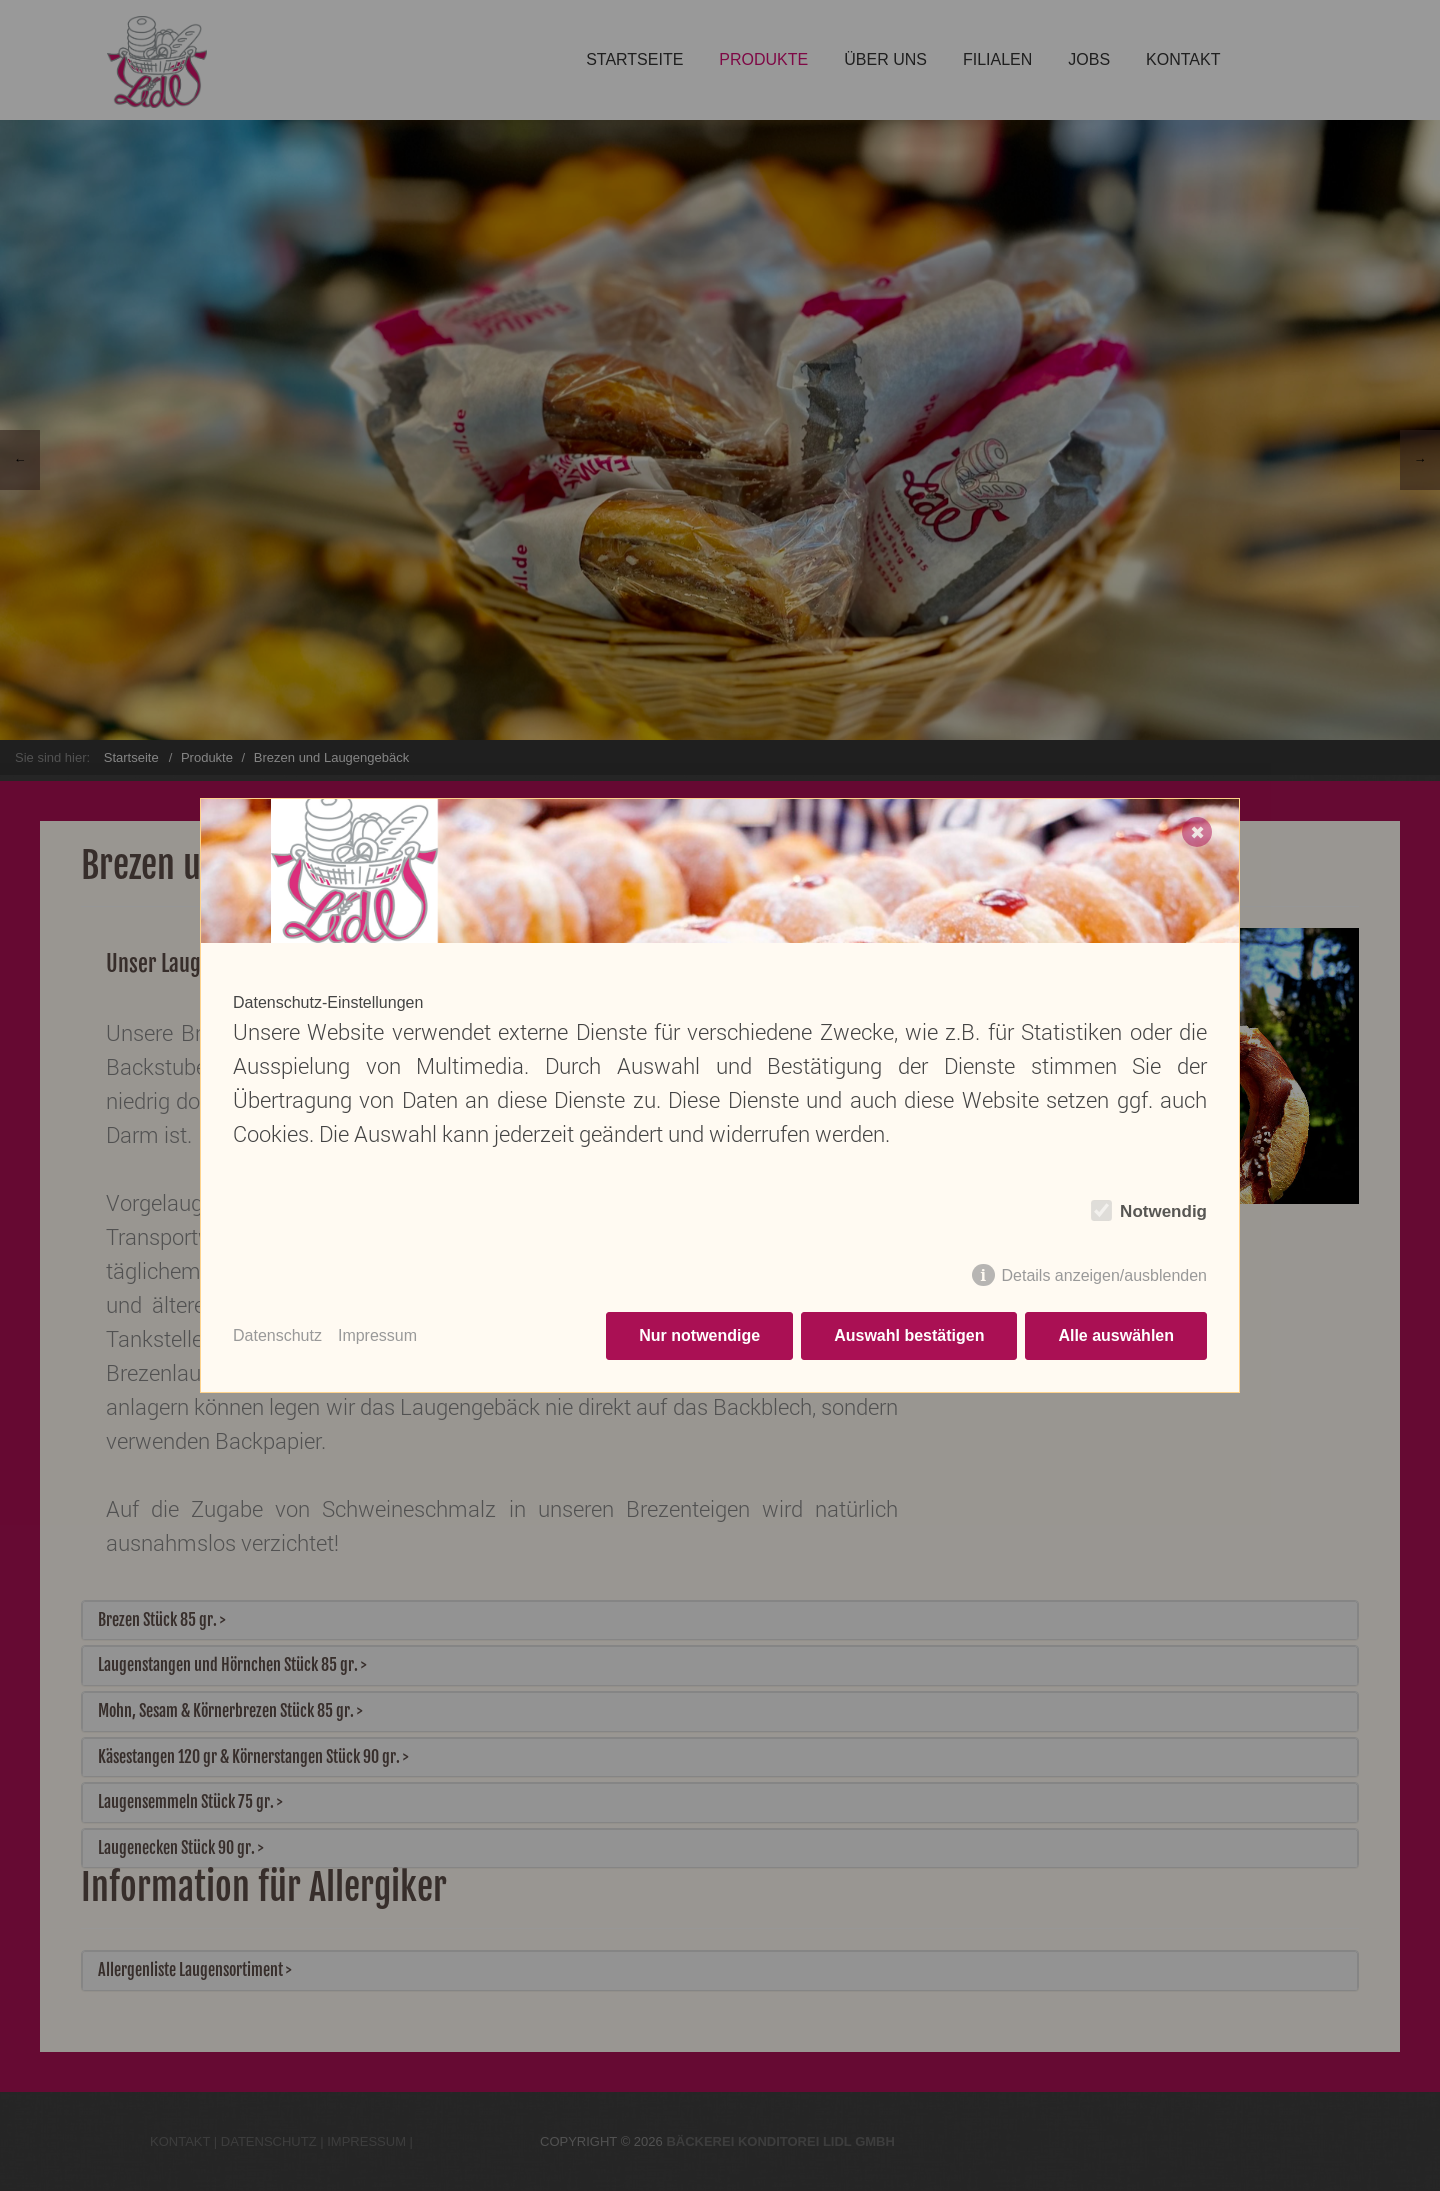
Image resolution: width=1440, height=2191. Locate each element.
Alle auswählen (1116, 1335)
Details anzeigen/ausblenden (1104, 1275)
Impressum (377, 1335)
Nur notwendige (699, 1335)
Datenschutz (277, 1335)
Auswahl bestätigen (909, 1335)
